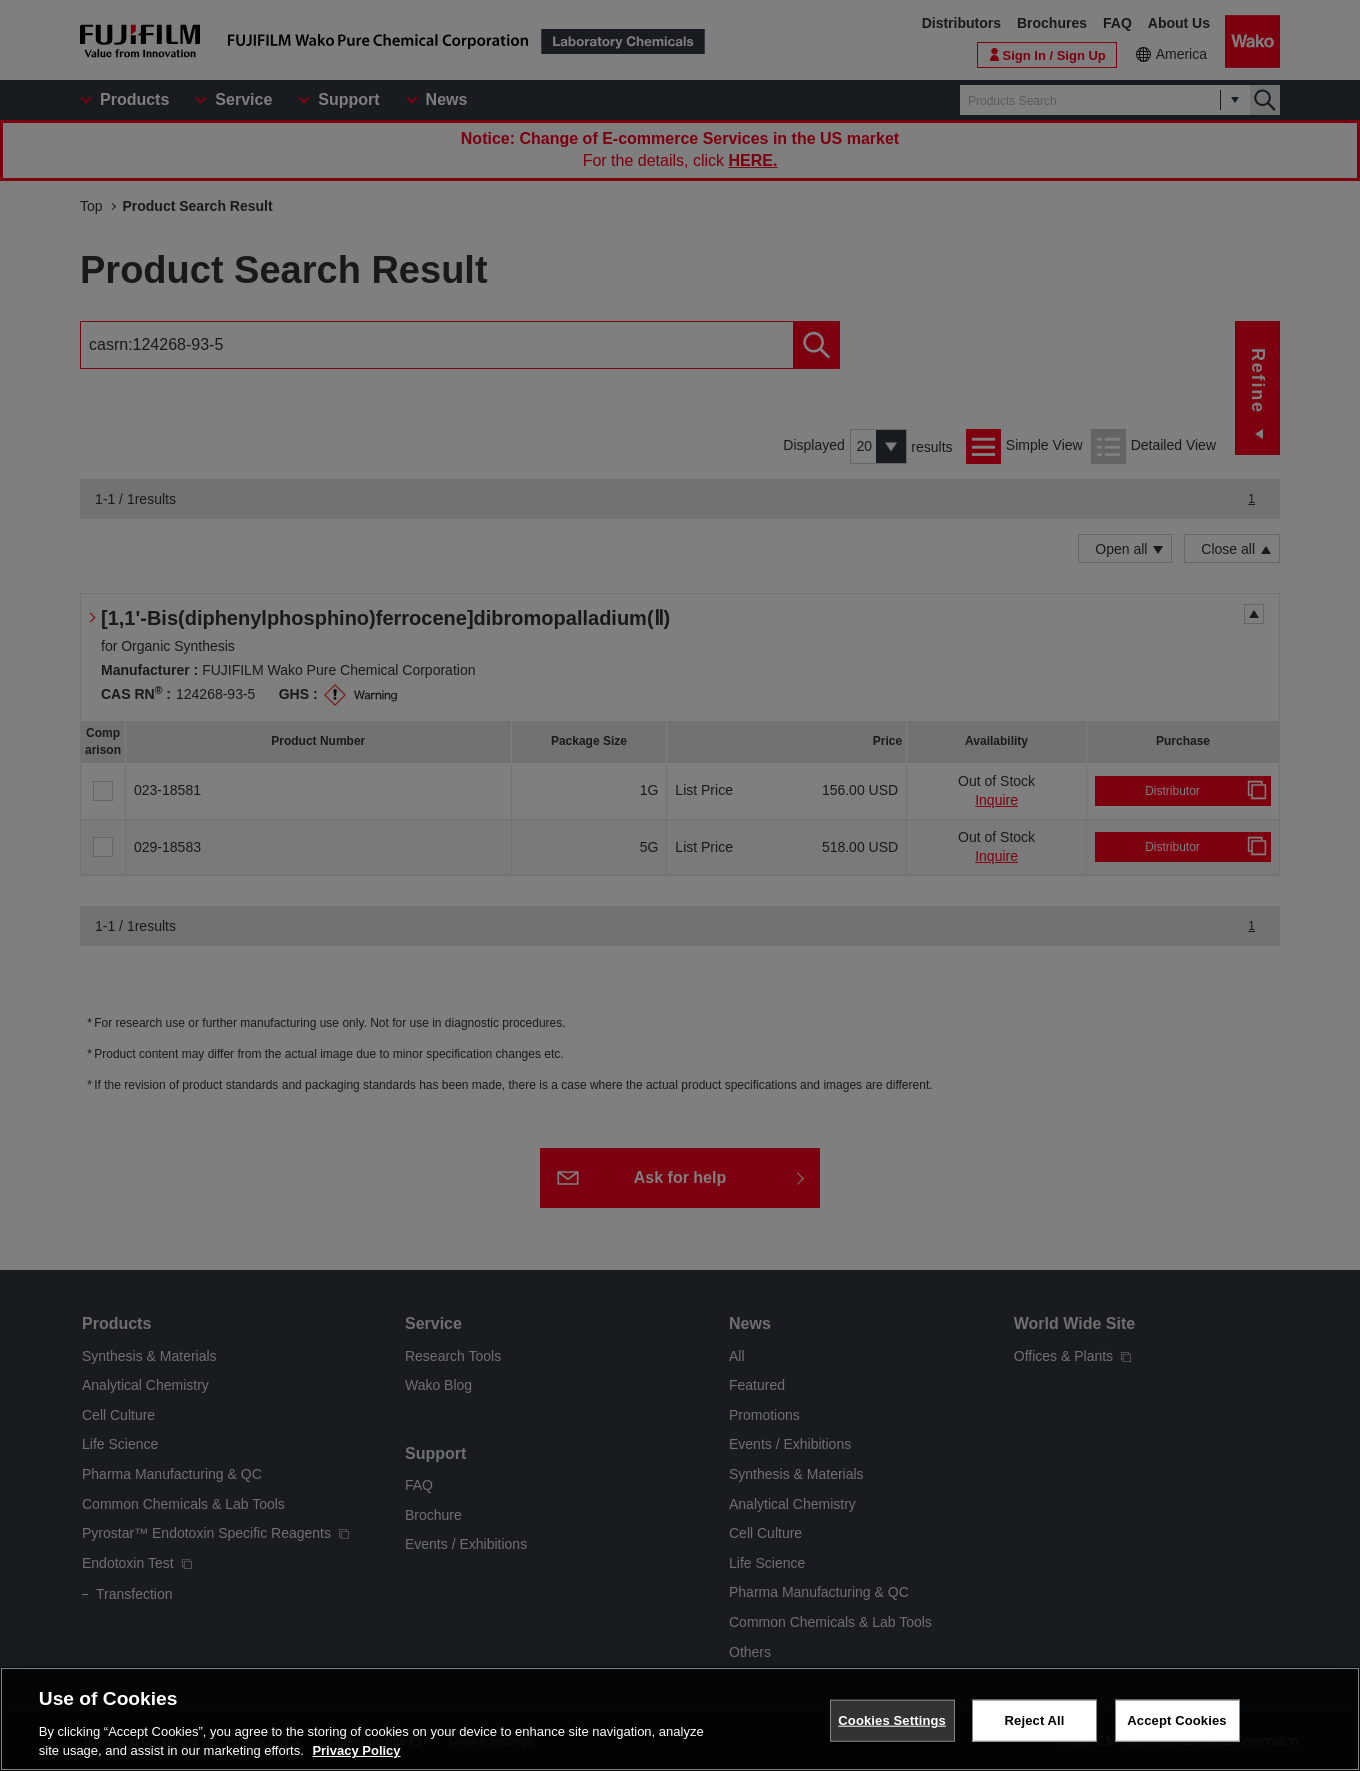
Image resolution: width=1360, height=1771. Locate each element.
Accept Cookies (1176, 1720)
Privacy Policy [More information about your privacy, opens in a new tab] (356, 1750)
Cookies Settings (892, 1720)
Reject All (1035, 1720)
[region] (680, 1719)
